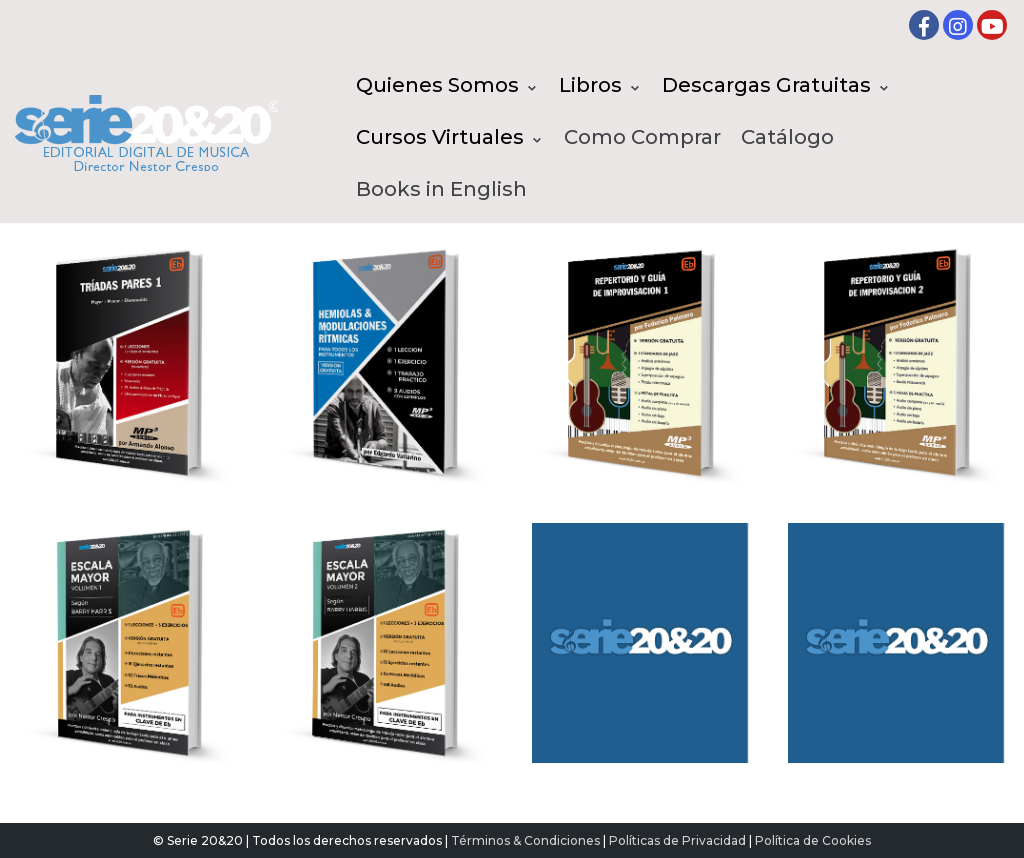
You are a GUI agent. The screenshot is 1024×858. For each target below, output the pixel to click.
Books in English (441, 189)
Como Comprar (642, 137)
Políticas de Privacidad (677, 840)
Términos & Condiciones (525, 840)
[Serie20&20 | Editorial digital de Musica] (146, 133)
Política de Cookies (813, 840)
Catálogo (787, 137)
